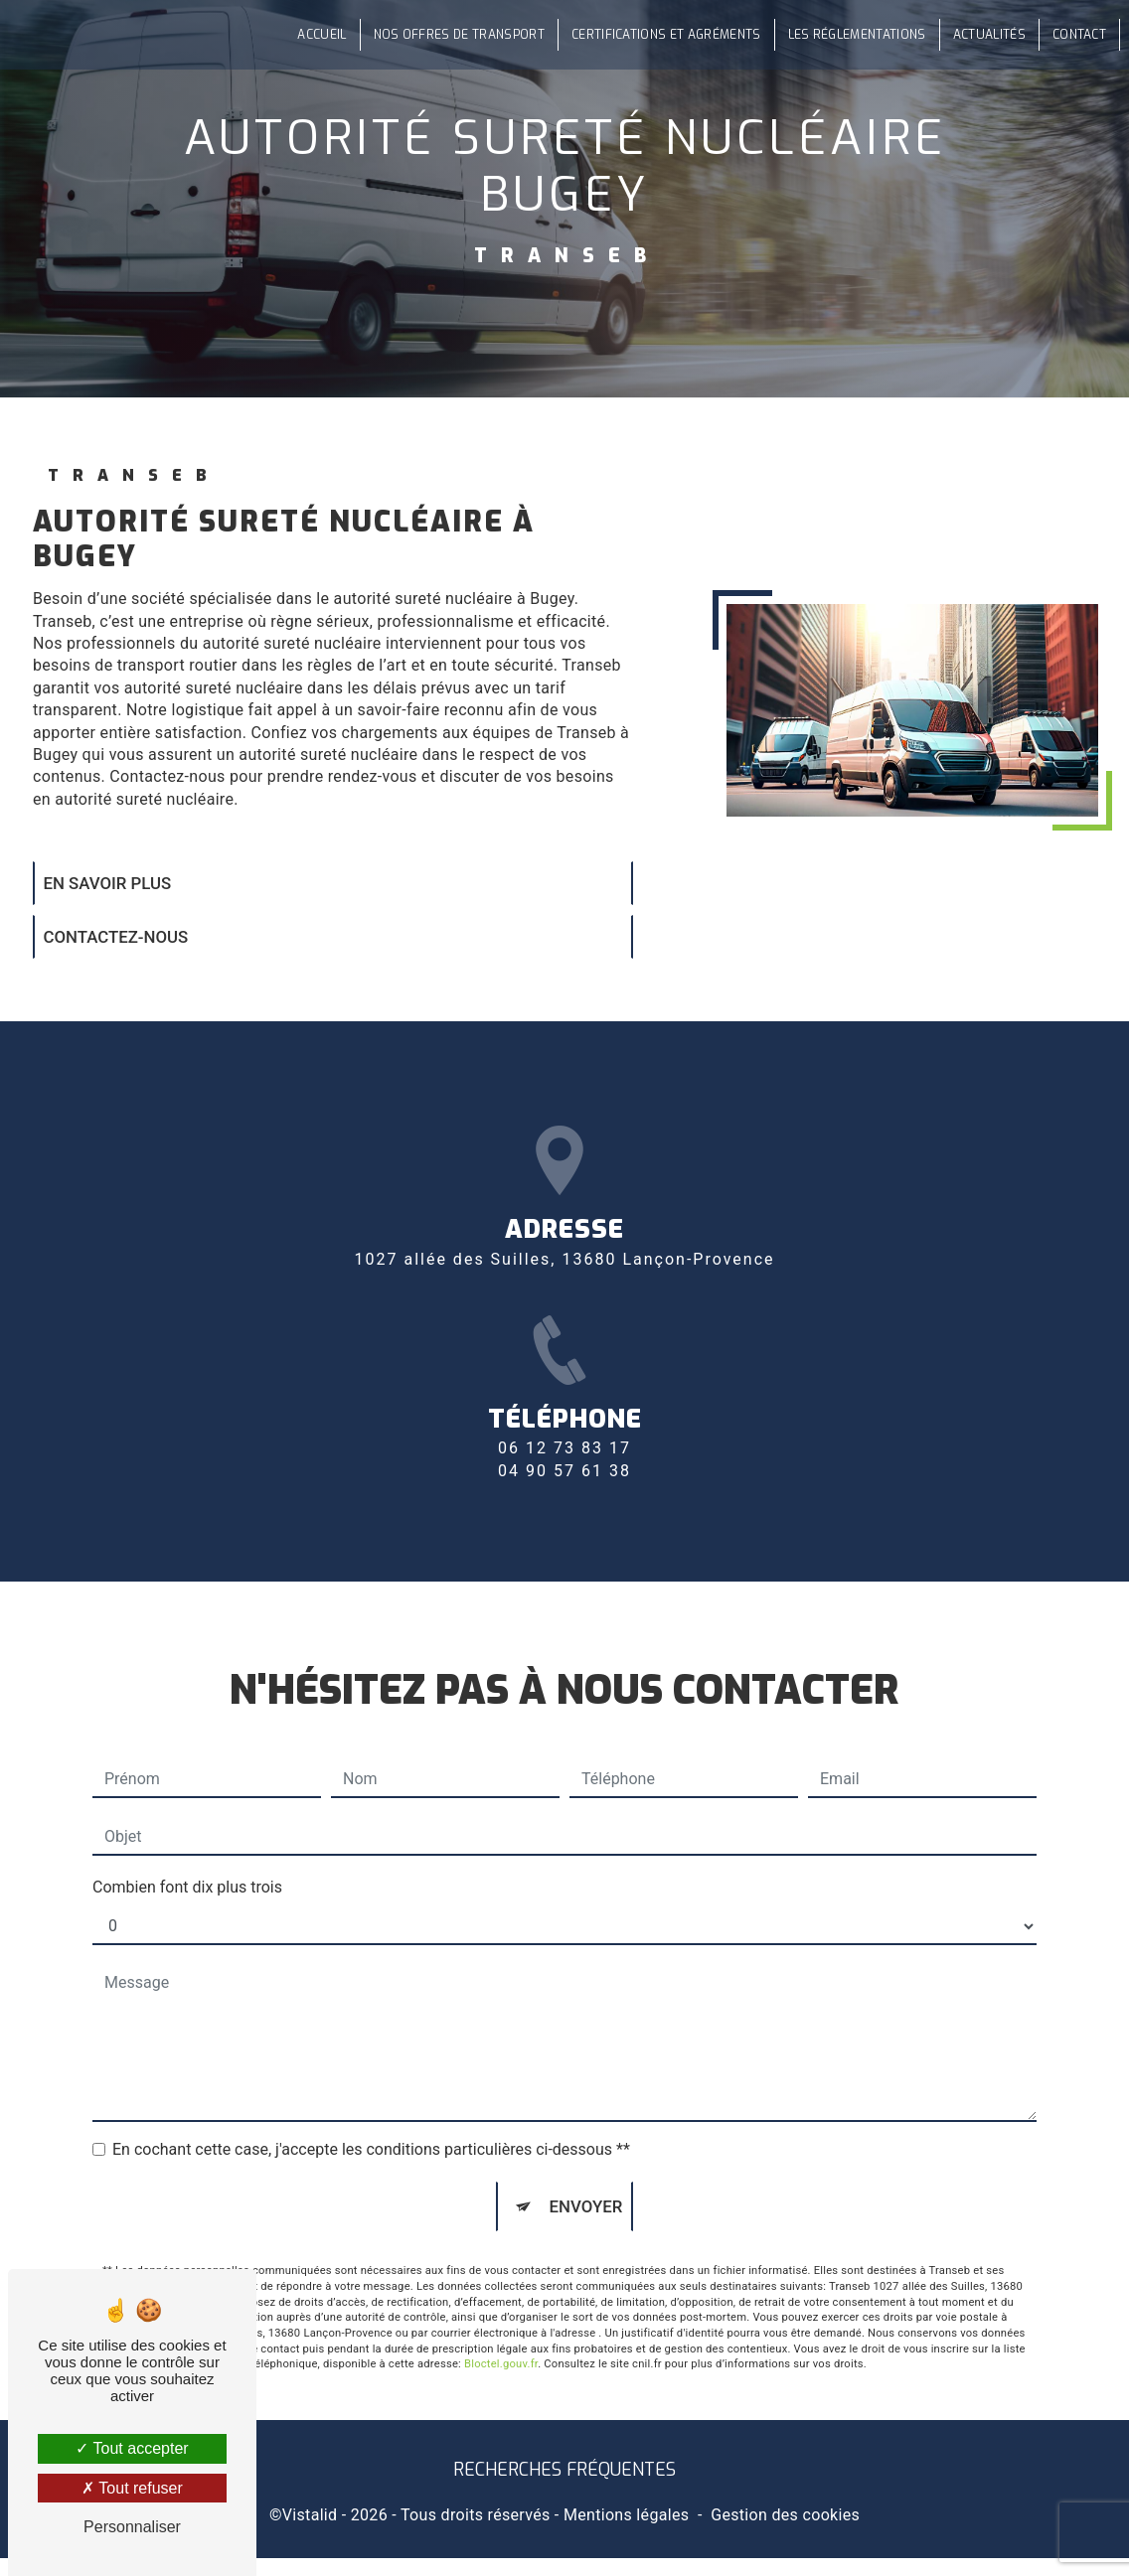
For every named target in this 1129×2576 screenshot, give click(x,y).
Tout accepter (132, 2448)
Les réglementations (849, 35)
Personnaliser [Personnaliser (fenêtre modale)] (132, 2526)
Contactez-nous (127, 945)
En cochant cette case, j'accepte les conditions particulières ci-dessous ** (371, 2114)
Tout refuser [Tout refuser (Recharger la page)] (132, 2488)
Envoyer (586, 2173)
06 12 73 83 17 (564, 1507)
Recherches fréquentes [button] (564, 2488)
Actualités (982, 35)
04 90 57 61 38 (564, 1529)
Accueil (314, 35)
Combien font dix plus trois (187, 1852)
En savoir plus (118, 885)
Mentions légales (626, 2532)
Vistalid (310, 2532)
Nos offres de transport (451, 35)
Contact (1072, 35)
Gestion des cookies (785, 2532)
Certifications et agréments (659, 35)
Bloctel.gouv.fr (501, 2335)
